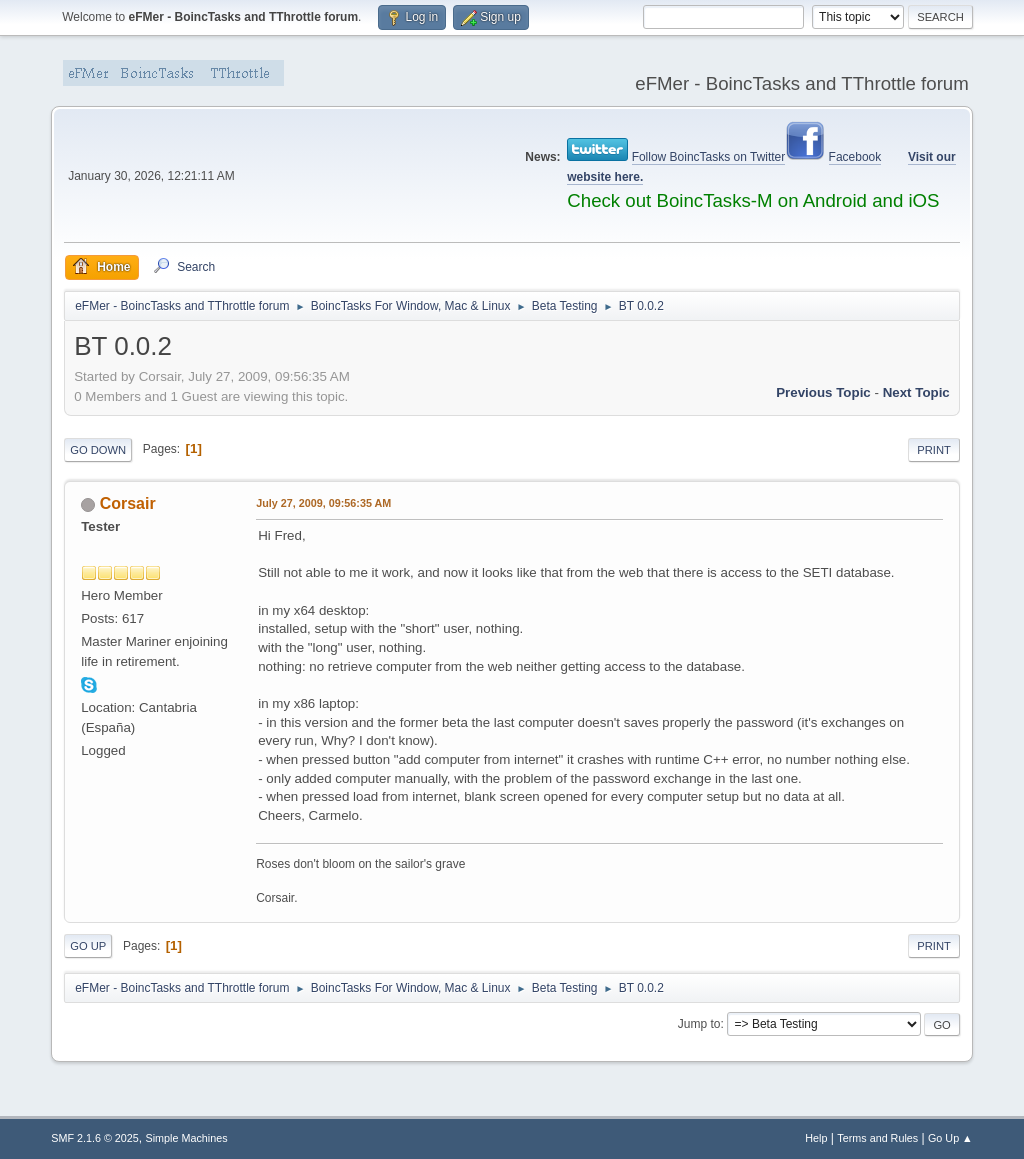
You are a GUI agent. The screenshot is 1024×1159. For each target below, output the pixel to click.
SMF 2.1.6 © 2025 (95, 1138)
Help (816, 1138)
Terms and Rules (877, 1138)
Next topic (916, 392)
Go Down (98, 450)
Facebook (855, 157)
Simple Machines (187, 1138)
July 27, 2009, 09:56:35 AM (323, 503)
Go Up (88, 946)
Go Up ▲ (950, 1138)
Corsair (128, 503)
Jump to (699, 1024)
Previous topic (823, 392)
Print (934, 450)
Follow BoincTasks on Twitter (709, 157)
